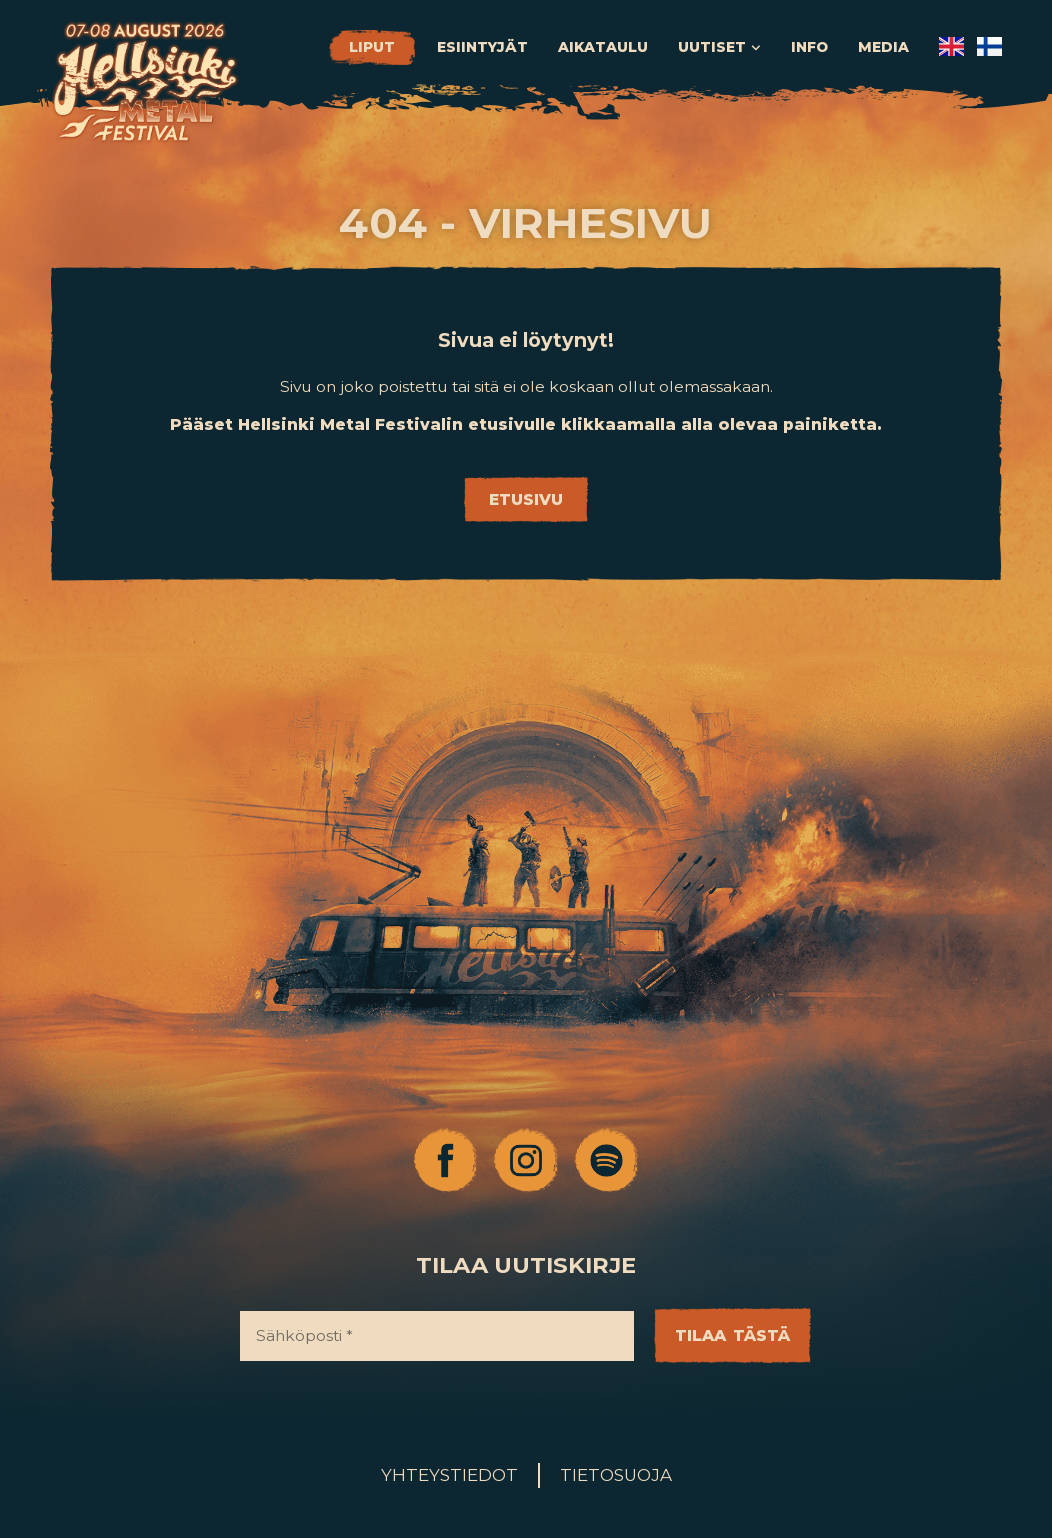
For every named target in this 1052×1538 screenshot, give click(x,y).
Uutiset (719, 48)
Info (809, 47)
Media (883, 47)
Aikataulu (603, 47)
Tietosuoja (616, 1475)
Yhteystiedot (449, 1475)
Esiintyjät (482, 47)
